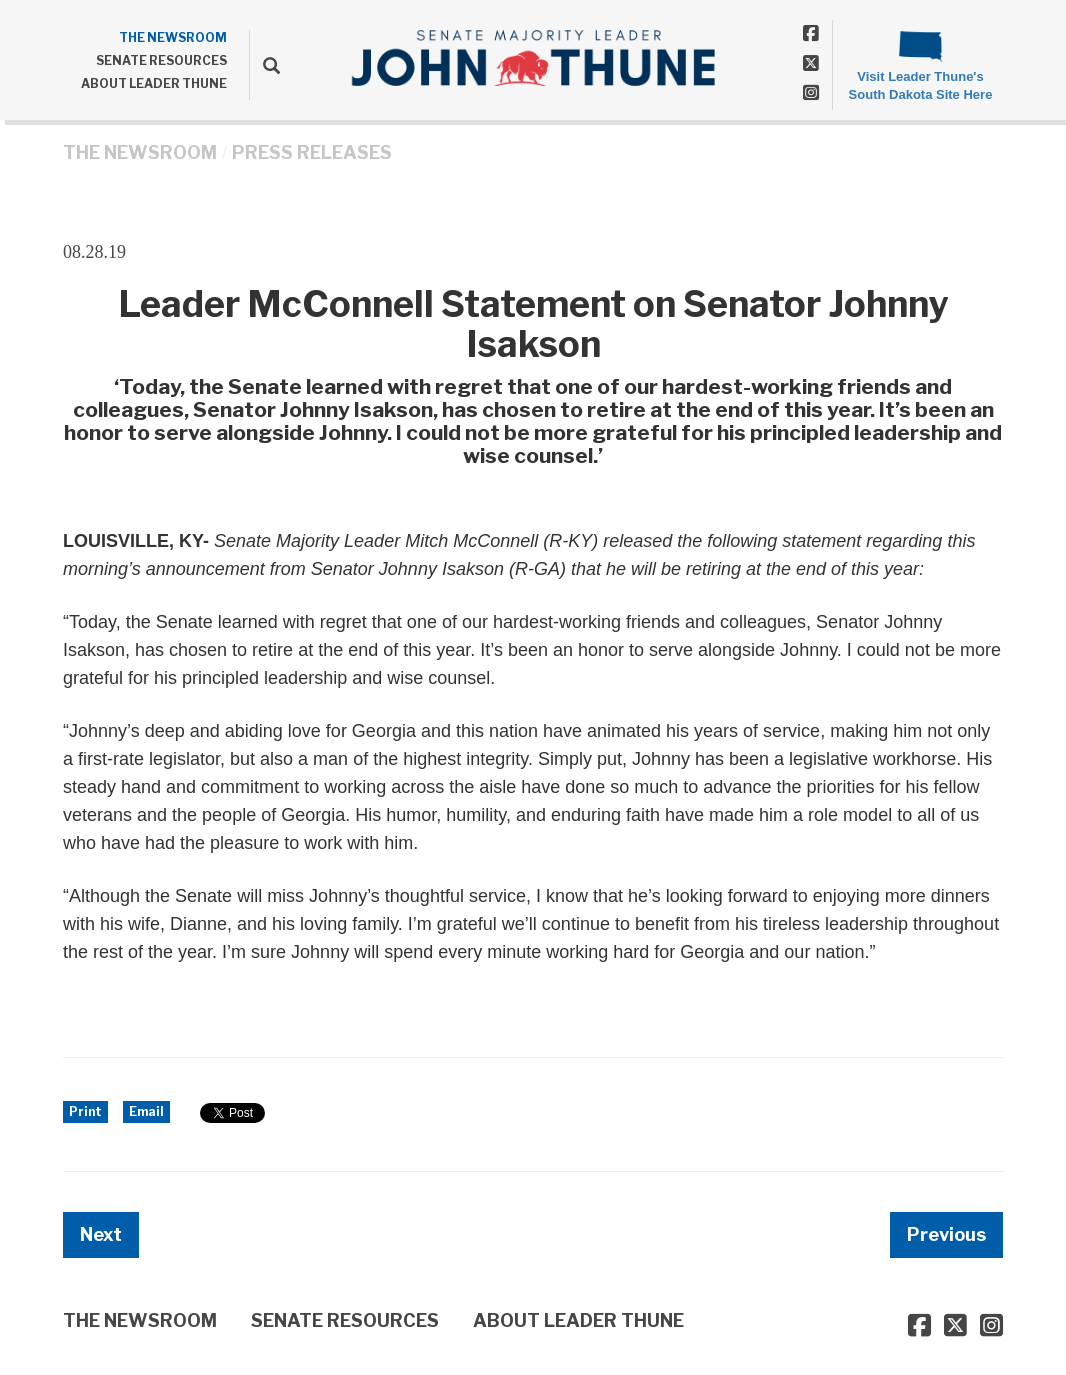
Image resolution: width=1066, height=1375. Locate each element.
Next (101, 1234)
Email (146, 1111)
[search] (264, 65)
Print (85, 1111)
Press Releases (312, 152)
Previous (946, 1234)
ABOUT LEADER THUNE (154, 83)
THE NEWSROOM (173, 37)
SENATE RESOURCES (161, 60)
